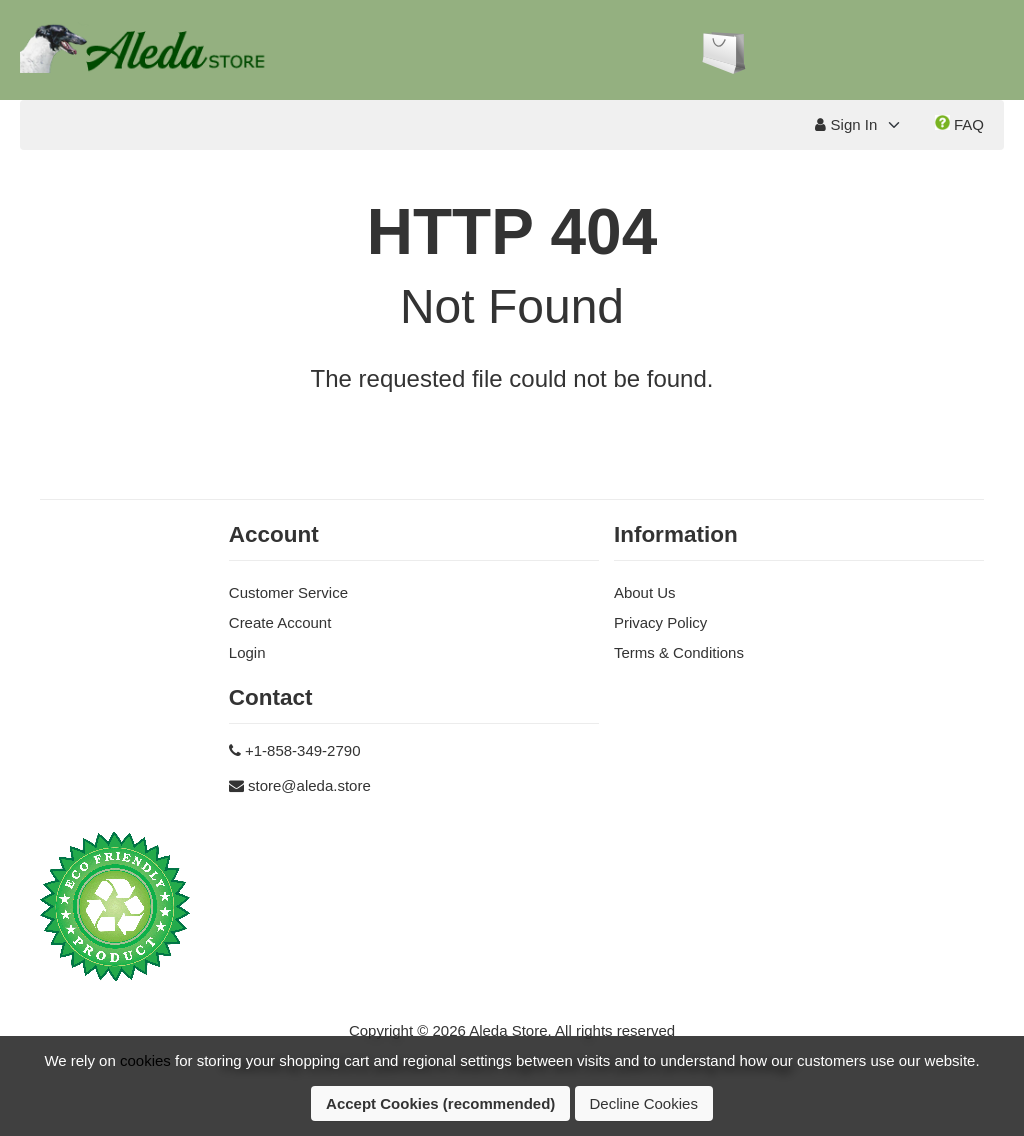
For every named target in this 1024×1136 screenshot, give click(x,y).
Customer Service (288, 592)
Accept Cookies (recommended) (440, 1103)
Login (247, 652)
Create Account (280, 622)
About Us (645, 592)
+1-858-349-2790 (303, 750)
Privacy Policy (660, 622)
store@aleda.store (309, 785)
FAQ (959, 124)
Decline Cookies (644, 1103)
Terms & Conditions (679, 652)
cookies (145, 1060)
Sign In (846, 124)
